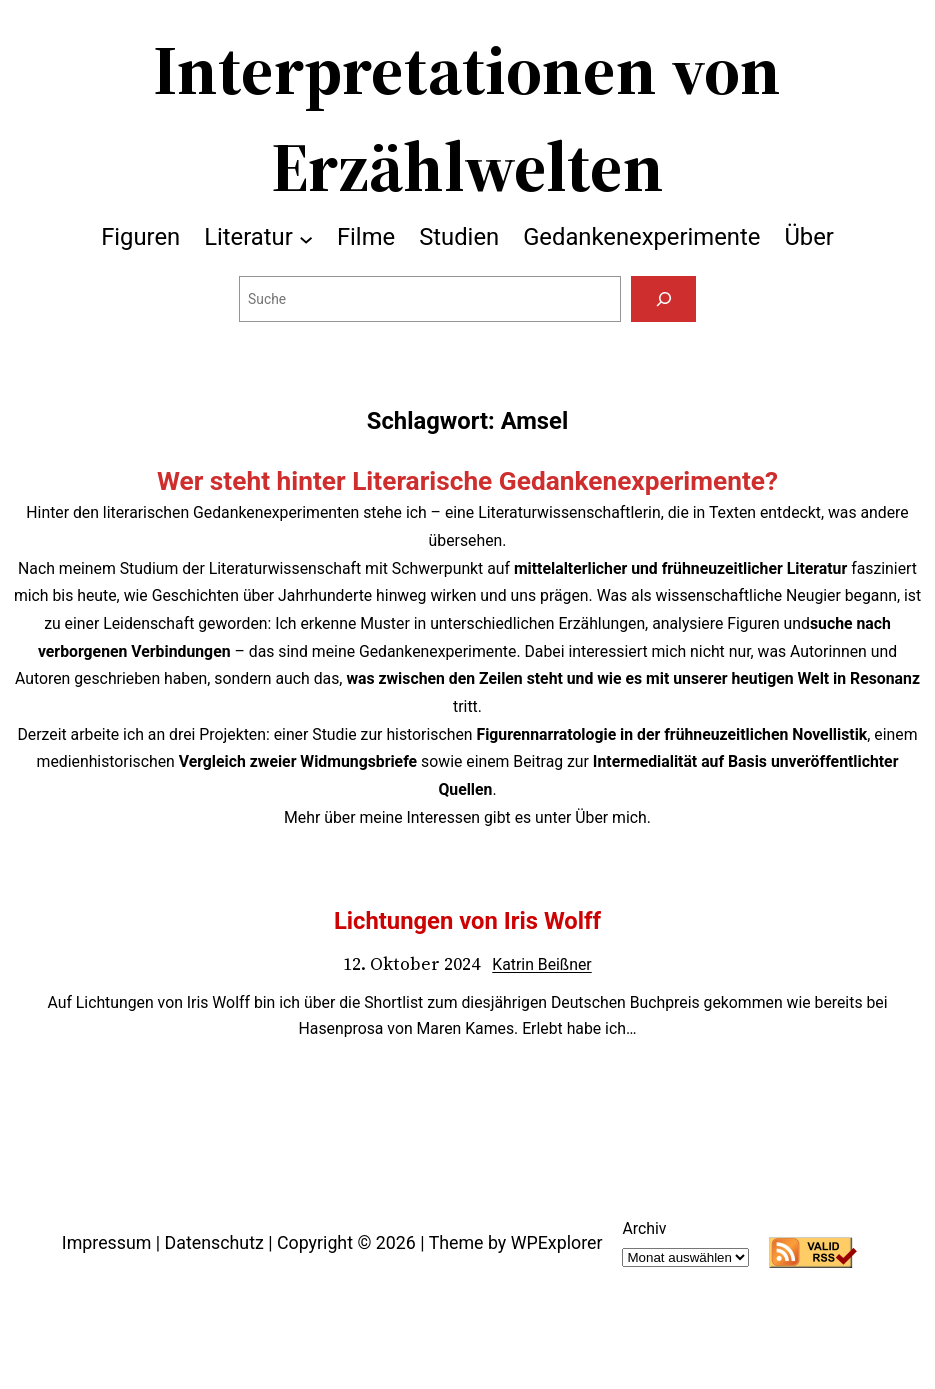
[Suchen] (663, 299)
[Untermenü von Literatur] (306, 238)
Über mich (610, 817)
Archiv (644, 1228)
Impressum (107, 1242)
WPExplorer (557, 1242)
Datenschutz (214, 1242)
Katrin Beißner (541, 964)
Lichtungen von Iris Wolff (467, 921)
